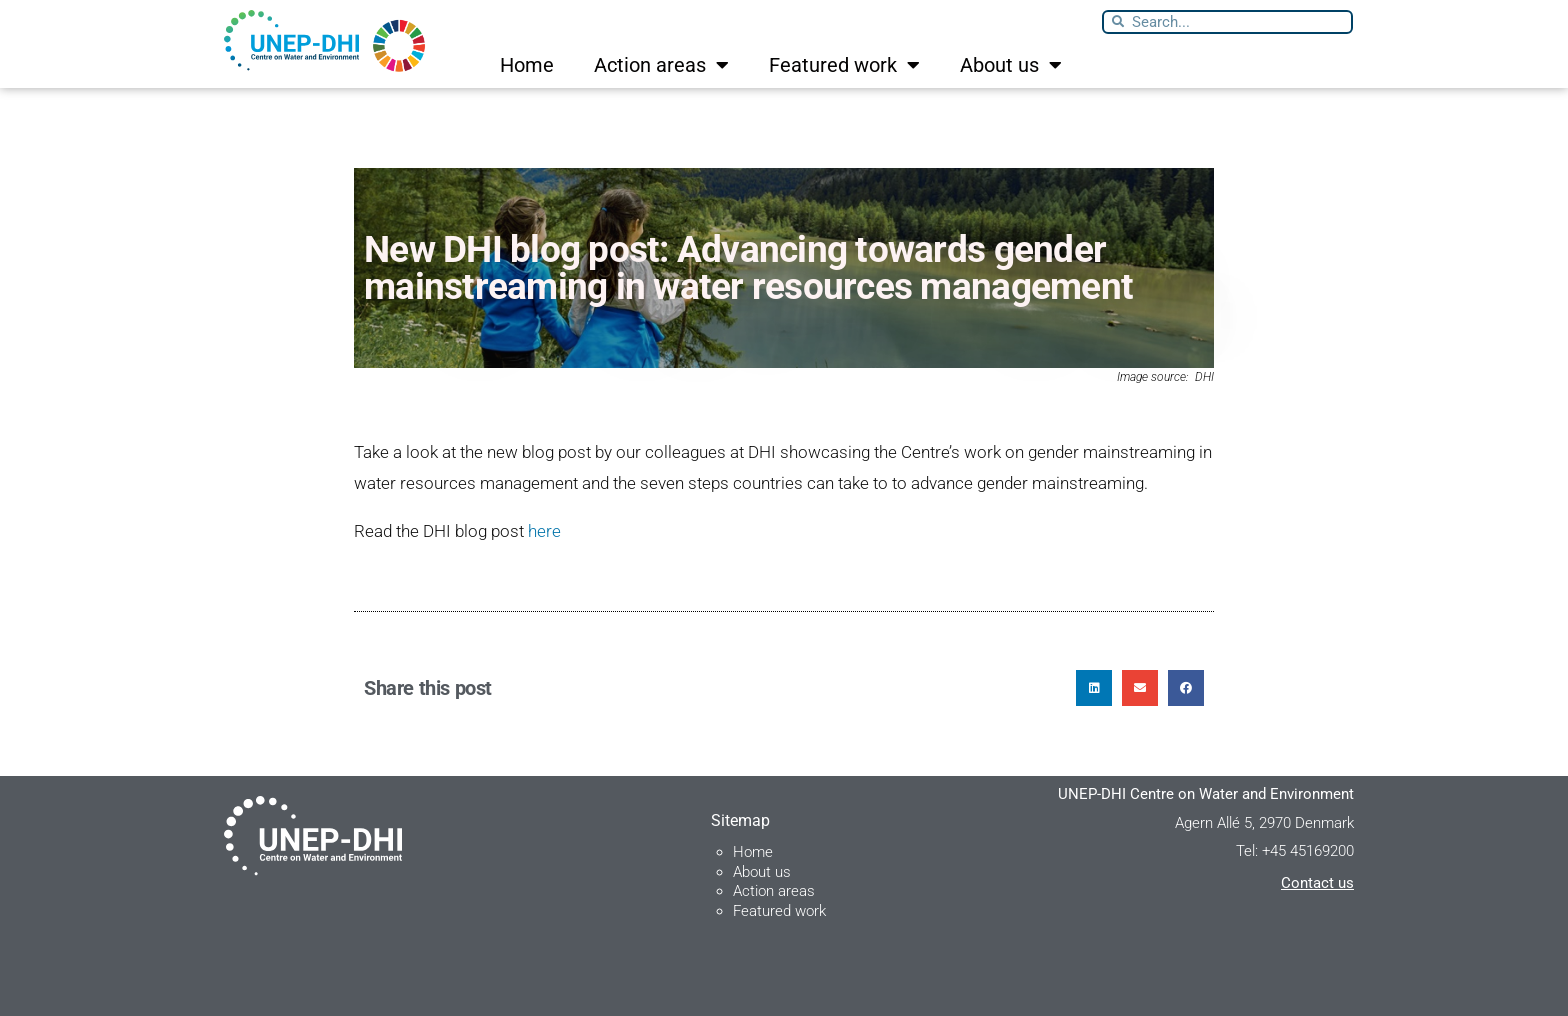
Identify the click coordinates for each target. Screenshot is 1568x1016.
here (544, 531)
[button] (1094, 688)
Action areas (661, 65)
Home (527, 65)
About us (1011, 65)
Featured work (844, 65)
